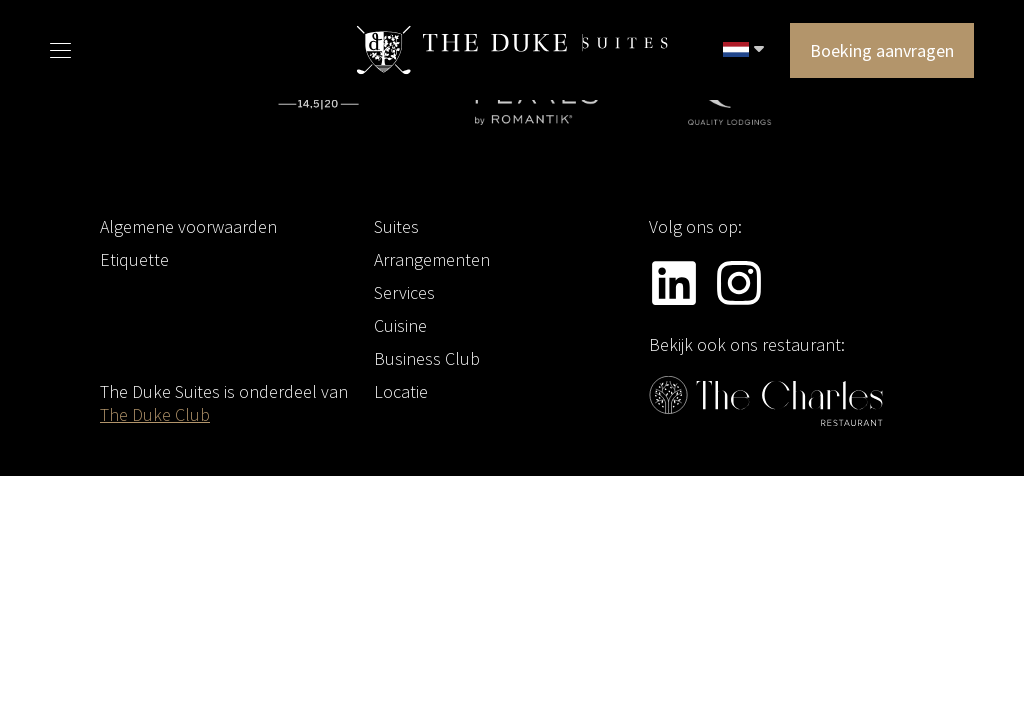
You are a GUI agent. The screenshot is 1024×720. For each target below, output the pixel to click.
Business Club (427, 358)
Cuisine (400, 325)
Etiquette (134, 259)
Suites (396, 226)
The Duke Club (155, 414)
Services (404, 292)
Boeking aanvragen (882, 50)
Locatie (401, 391)
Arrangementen (432, 259)
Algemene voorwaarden (188, 226)
